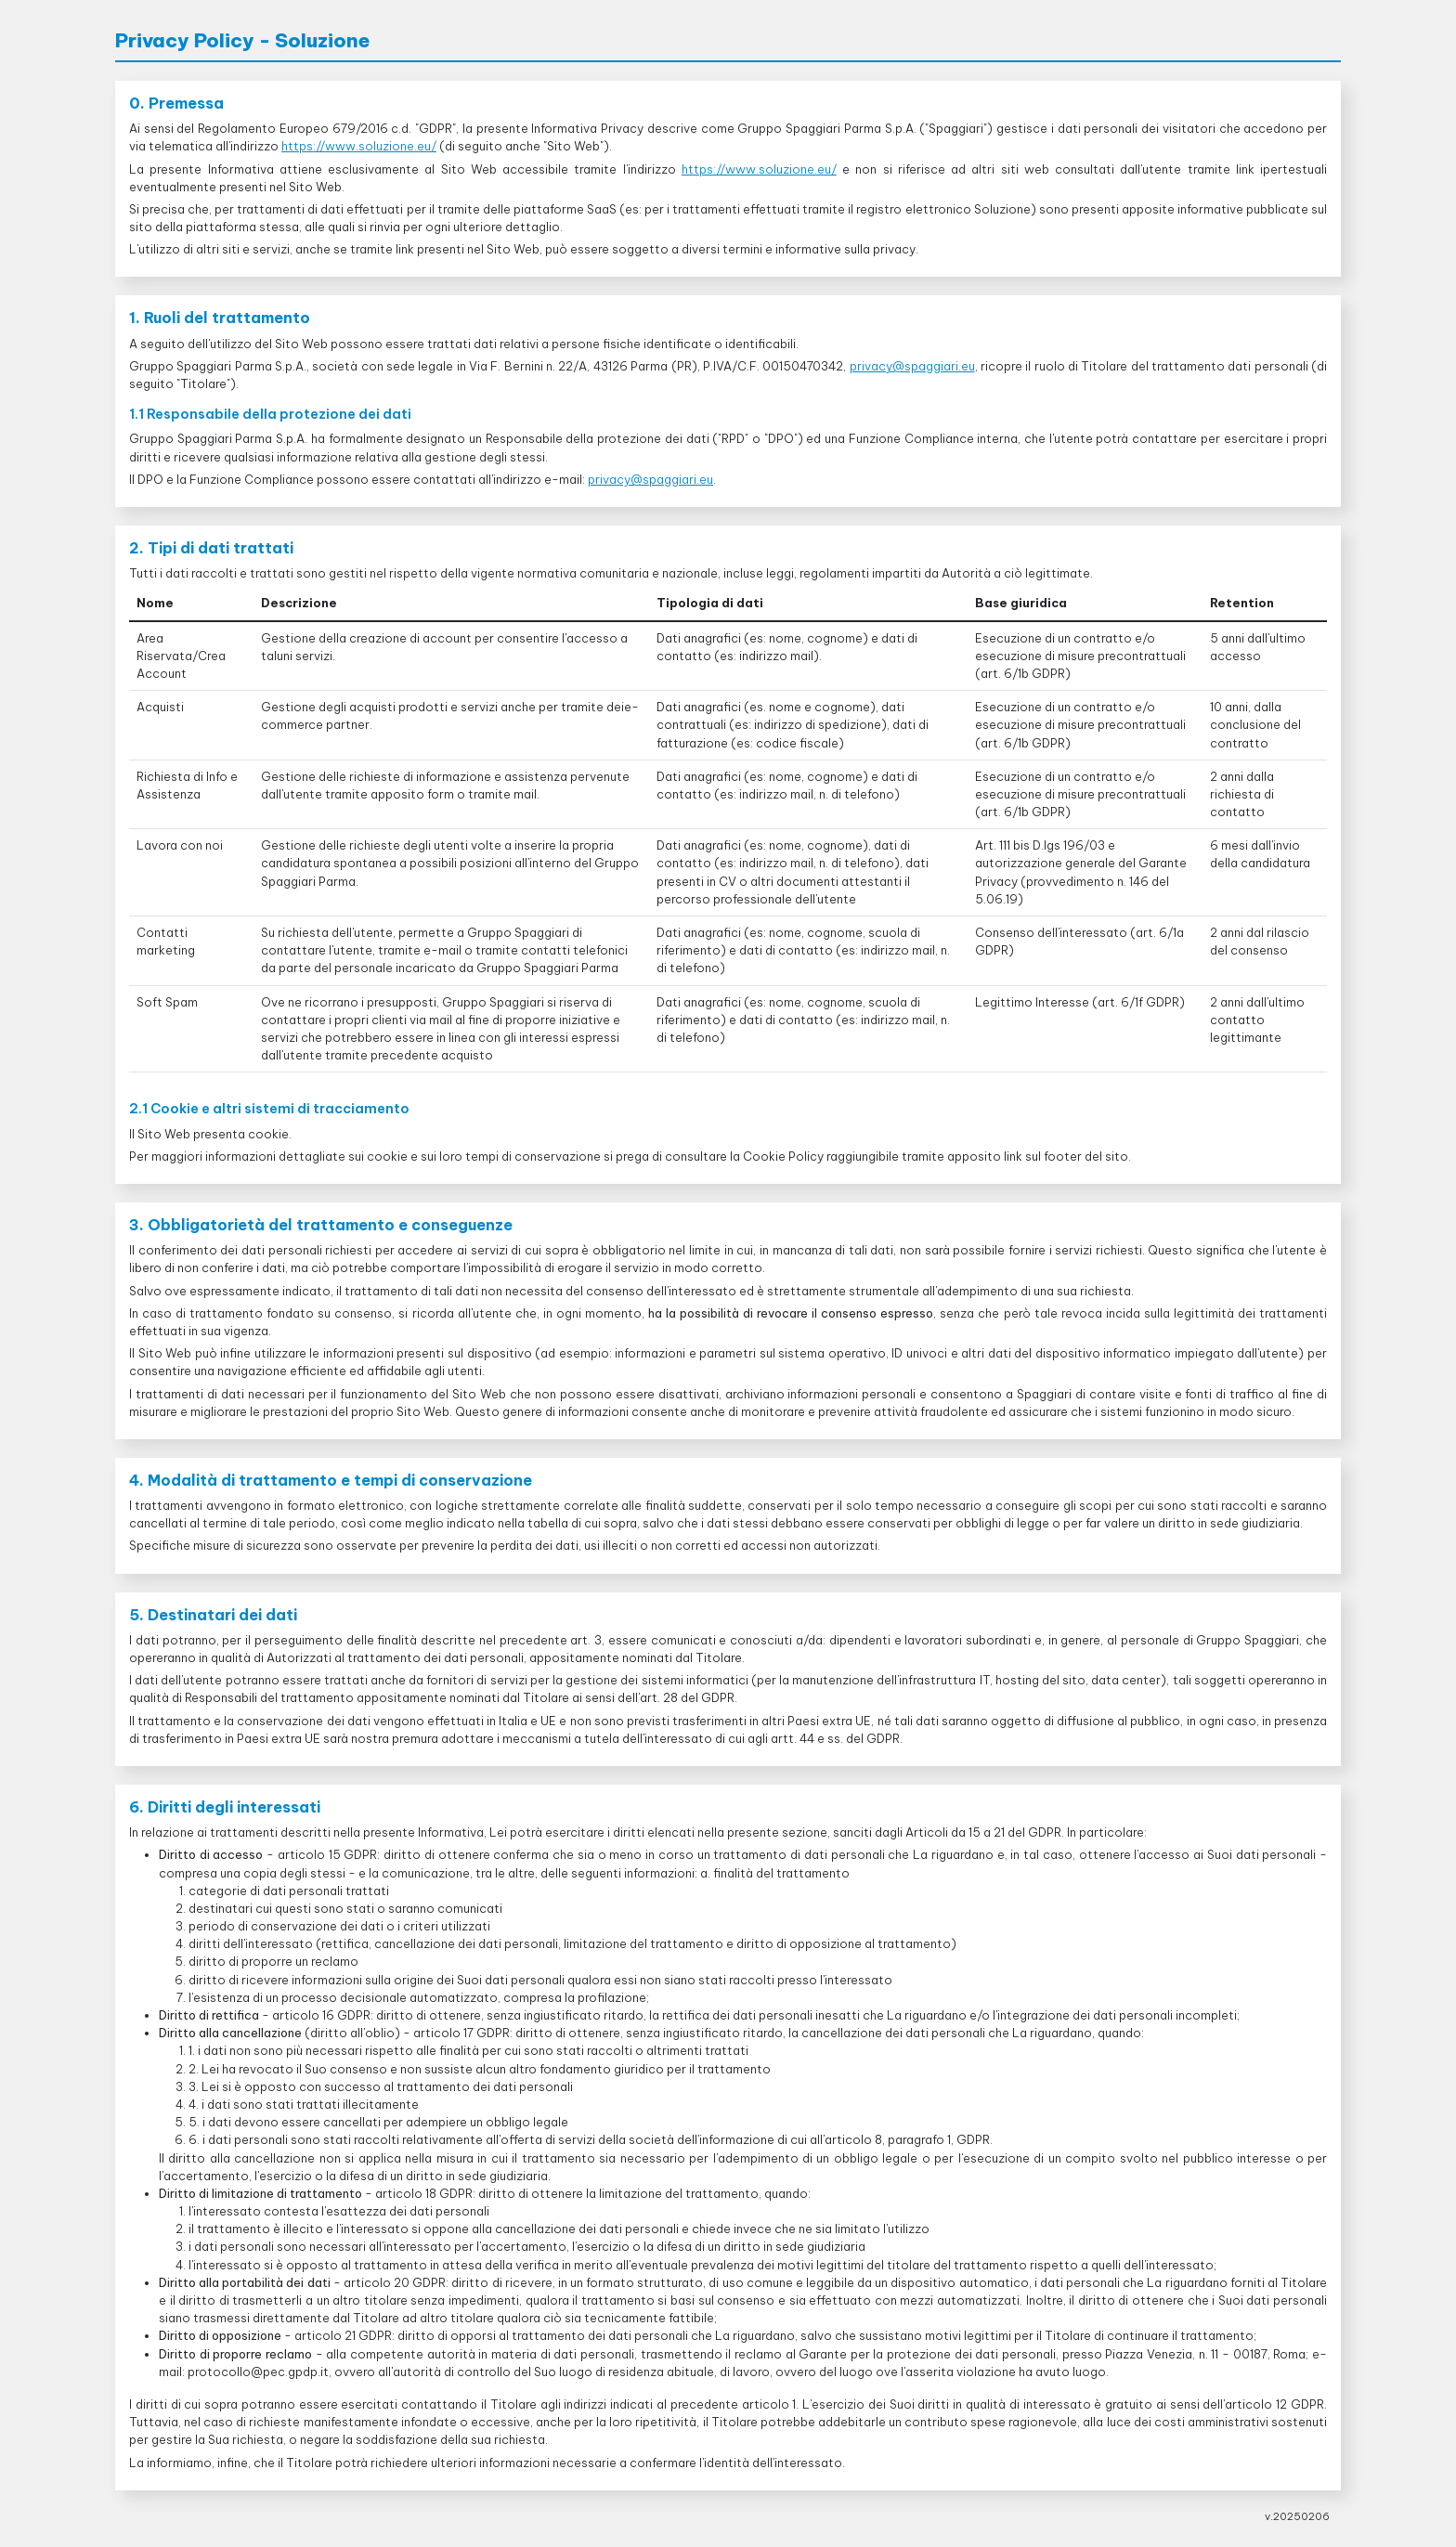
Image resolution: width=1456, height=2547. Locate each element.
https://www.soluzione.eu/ (358, 145)
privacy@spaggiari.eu (912, 365)
